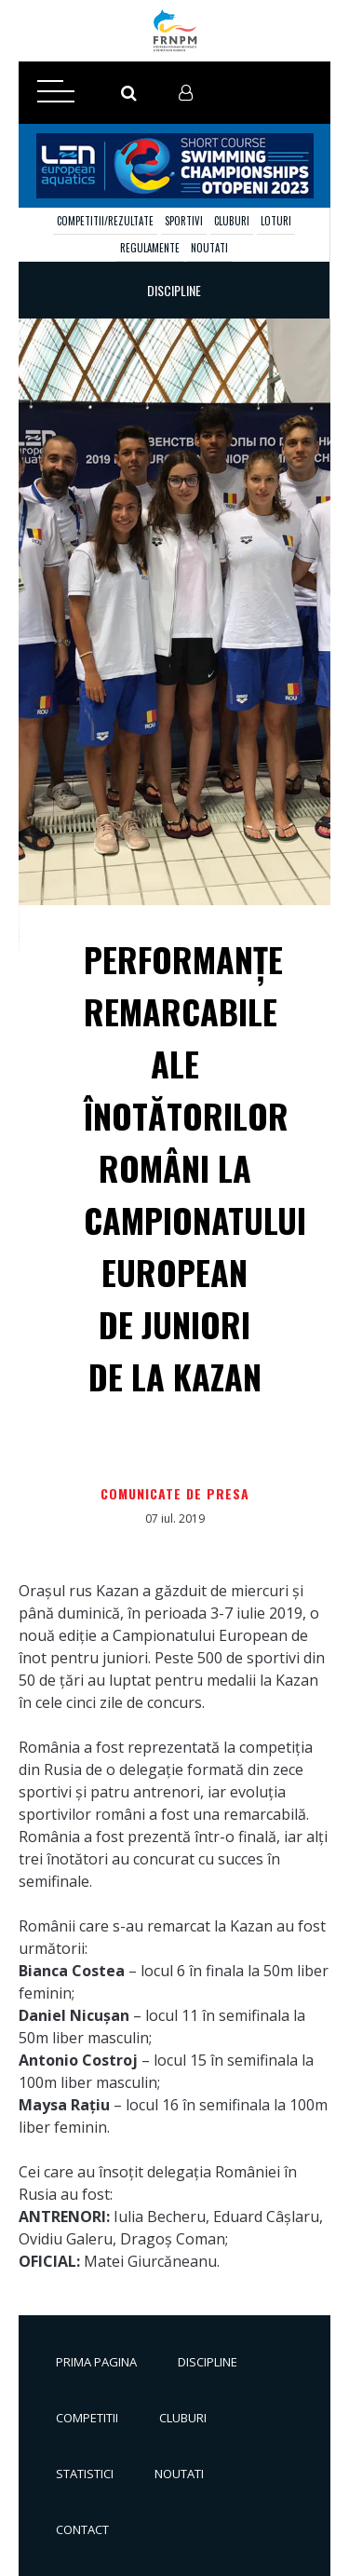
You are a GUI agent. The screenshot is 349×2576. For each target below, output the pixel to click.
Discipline (207, 2361)
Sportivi (184, 220)
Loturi (276, 220)
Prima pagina (96, 2361)
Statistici (85, 2473)
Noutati (209, 247)
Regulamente (150, 247)
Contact (82, 2529)
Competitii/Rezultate (105, 220)
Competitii (87, 2417)
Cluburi (231, 220)
